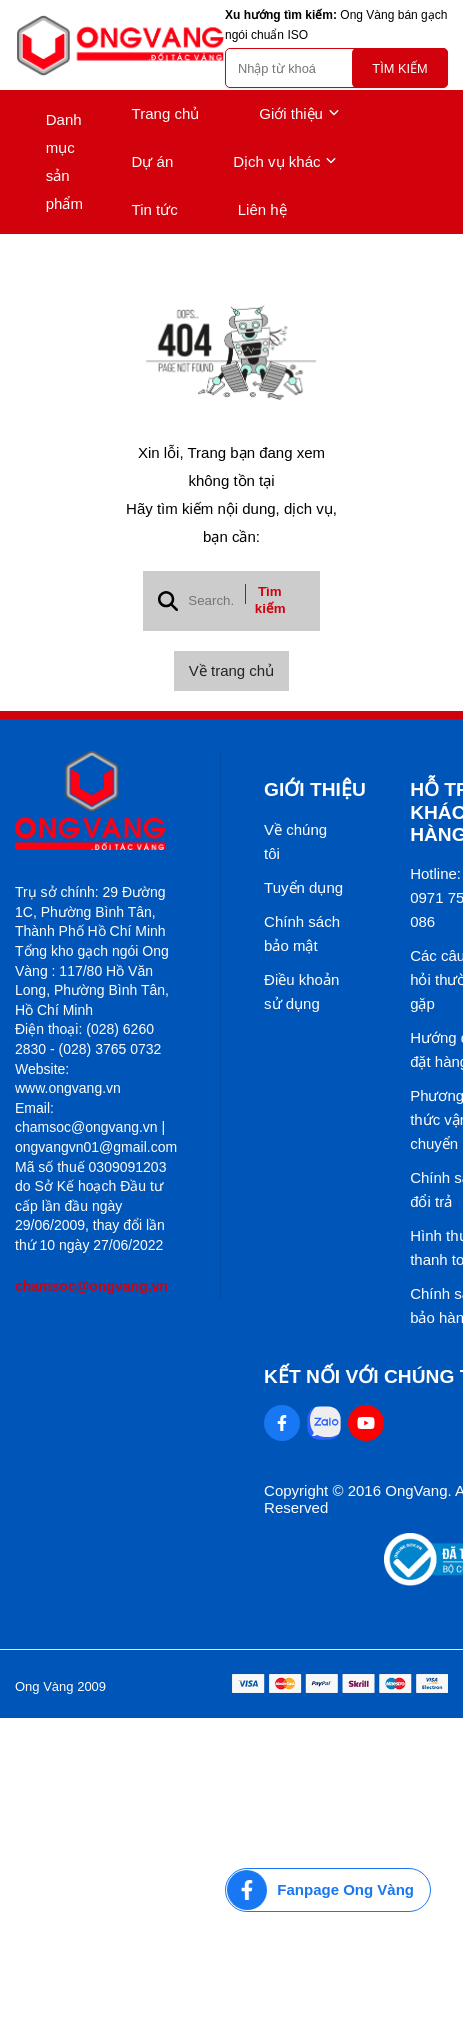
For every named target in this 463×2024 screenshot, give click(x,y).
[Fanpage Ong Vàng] (328, 1890)
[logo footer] (96, 802)
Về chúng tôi (295, 841)
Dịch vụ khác (285, 162)
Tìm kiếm (399, 68)
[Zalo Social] (324, 1423)
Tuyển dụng (303, 887)
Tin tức (155, 209)
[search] (336, 68)
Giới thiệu (299, 114)
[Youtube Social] (366, 1423)
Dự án (153, 161)
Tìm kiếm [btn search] (270, 600)
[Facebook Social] (282, 1423)
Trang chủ (166, 113)
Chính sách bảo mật (302, 933)
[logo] (120, 45)
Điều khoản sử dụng (301, 991)
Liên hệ (262, 209)
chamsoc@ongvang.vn (91, 1286)
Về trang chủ (231, 670)
